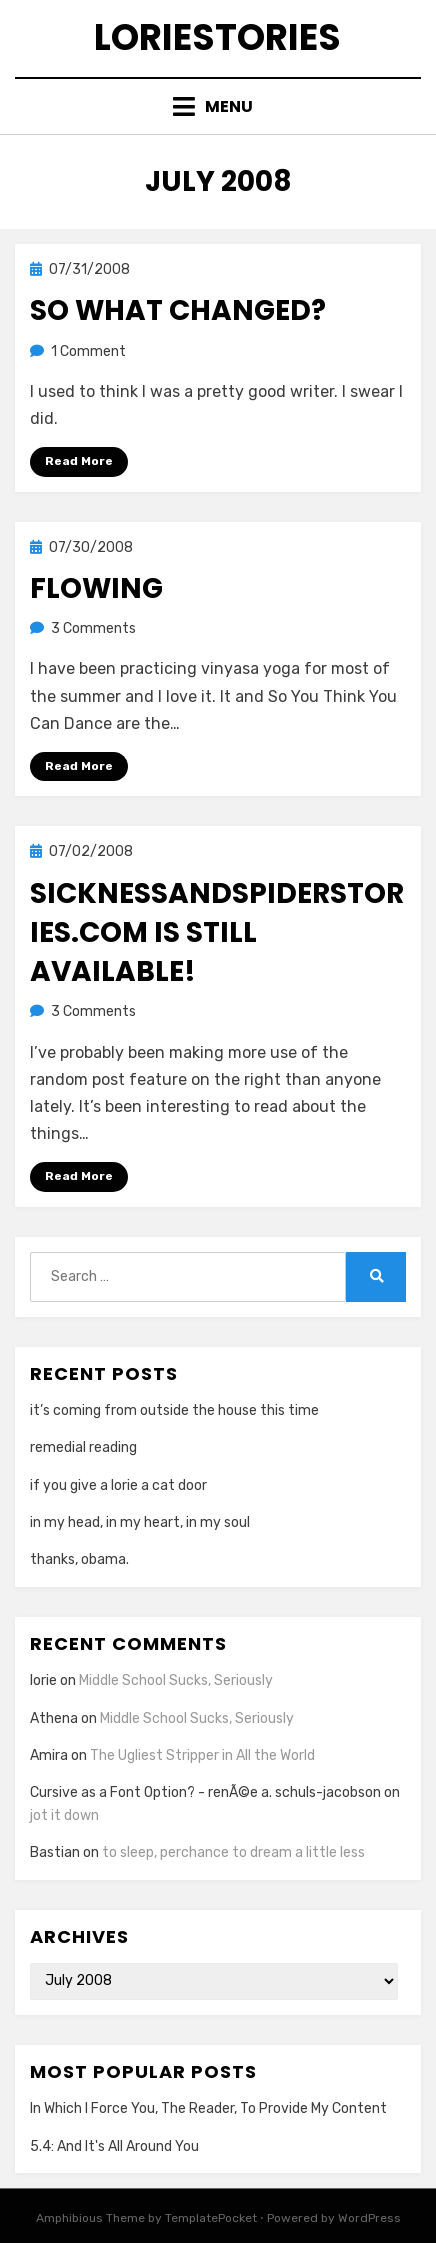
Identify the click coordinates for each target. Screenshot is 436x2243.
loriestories (217, 37)
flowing (96, 588)
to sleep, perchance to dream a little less (233, 1852)
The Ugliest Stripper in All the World (202, 1755)
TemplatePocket (211, 2218)
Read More (79, 461)
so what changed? (178, 310)
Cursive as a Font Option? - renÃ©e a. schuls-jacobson (205, 1792)
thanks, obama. (79, 1559)
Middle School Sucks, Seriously (176, 1680)
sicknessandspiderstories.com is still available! (217, 932)
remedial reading (83, 1447)
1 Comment (88, 351)
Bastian (55, 1852)
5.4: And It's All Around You (114, 2146)
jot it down (64, 1815)
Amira (49, 1755)
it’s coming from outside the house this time (174, 1410)
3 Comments (93, 628)
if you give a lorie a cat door (118, 1485)
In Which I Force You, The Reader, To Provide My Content (208, 2108)
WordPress (369, 2218)
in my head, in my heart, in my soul (140, 1522)
